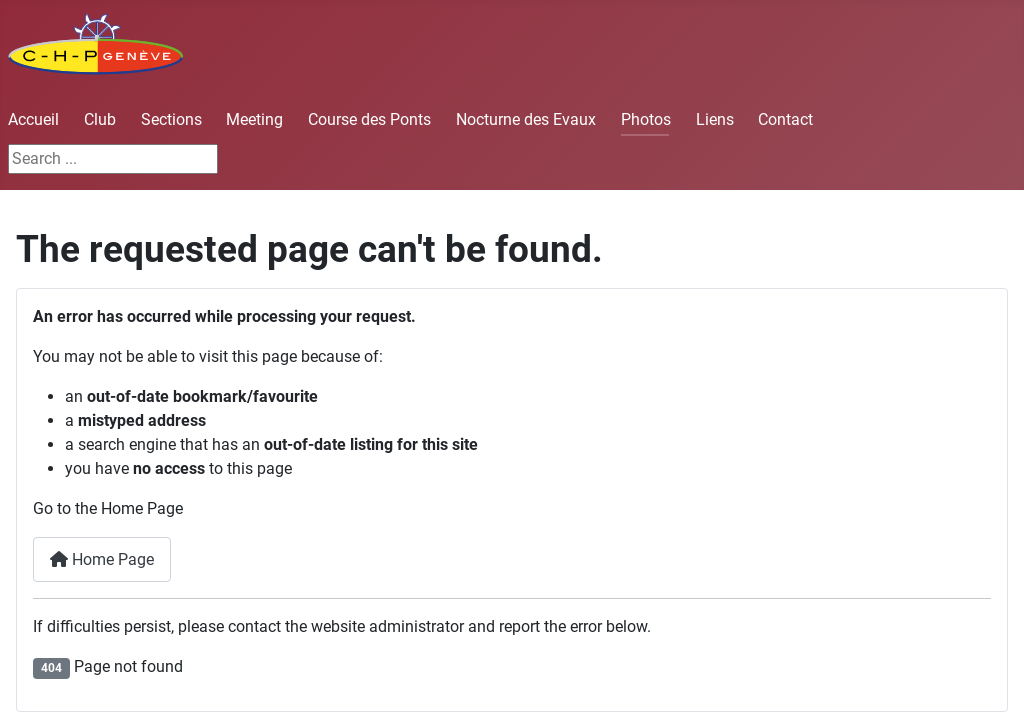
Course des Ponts (369, 119)
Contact (785, 119)
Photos (646, 119)
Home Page (102, 559)
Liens (715, 119)
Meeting (254, 119)
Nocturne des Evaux (526, 119)
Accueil (33, 119)
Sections (171, 119)
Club (100, 119)
